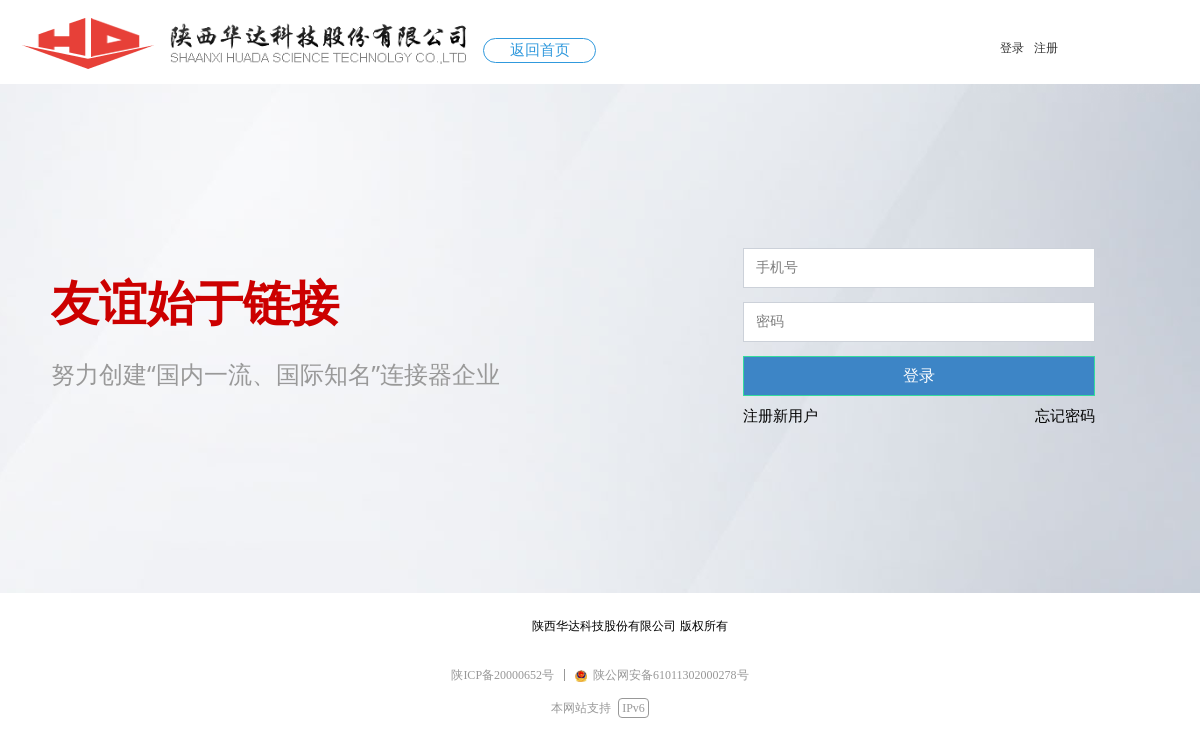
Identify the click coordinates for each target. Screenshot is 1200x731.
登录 (919, 375)
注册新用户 (780, 416)
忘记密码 (1065, 416)
